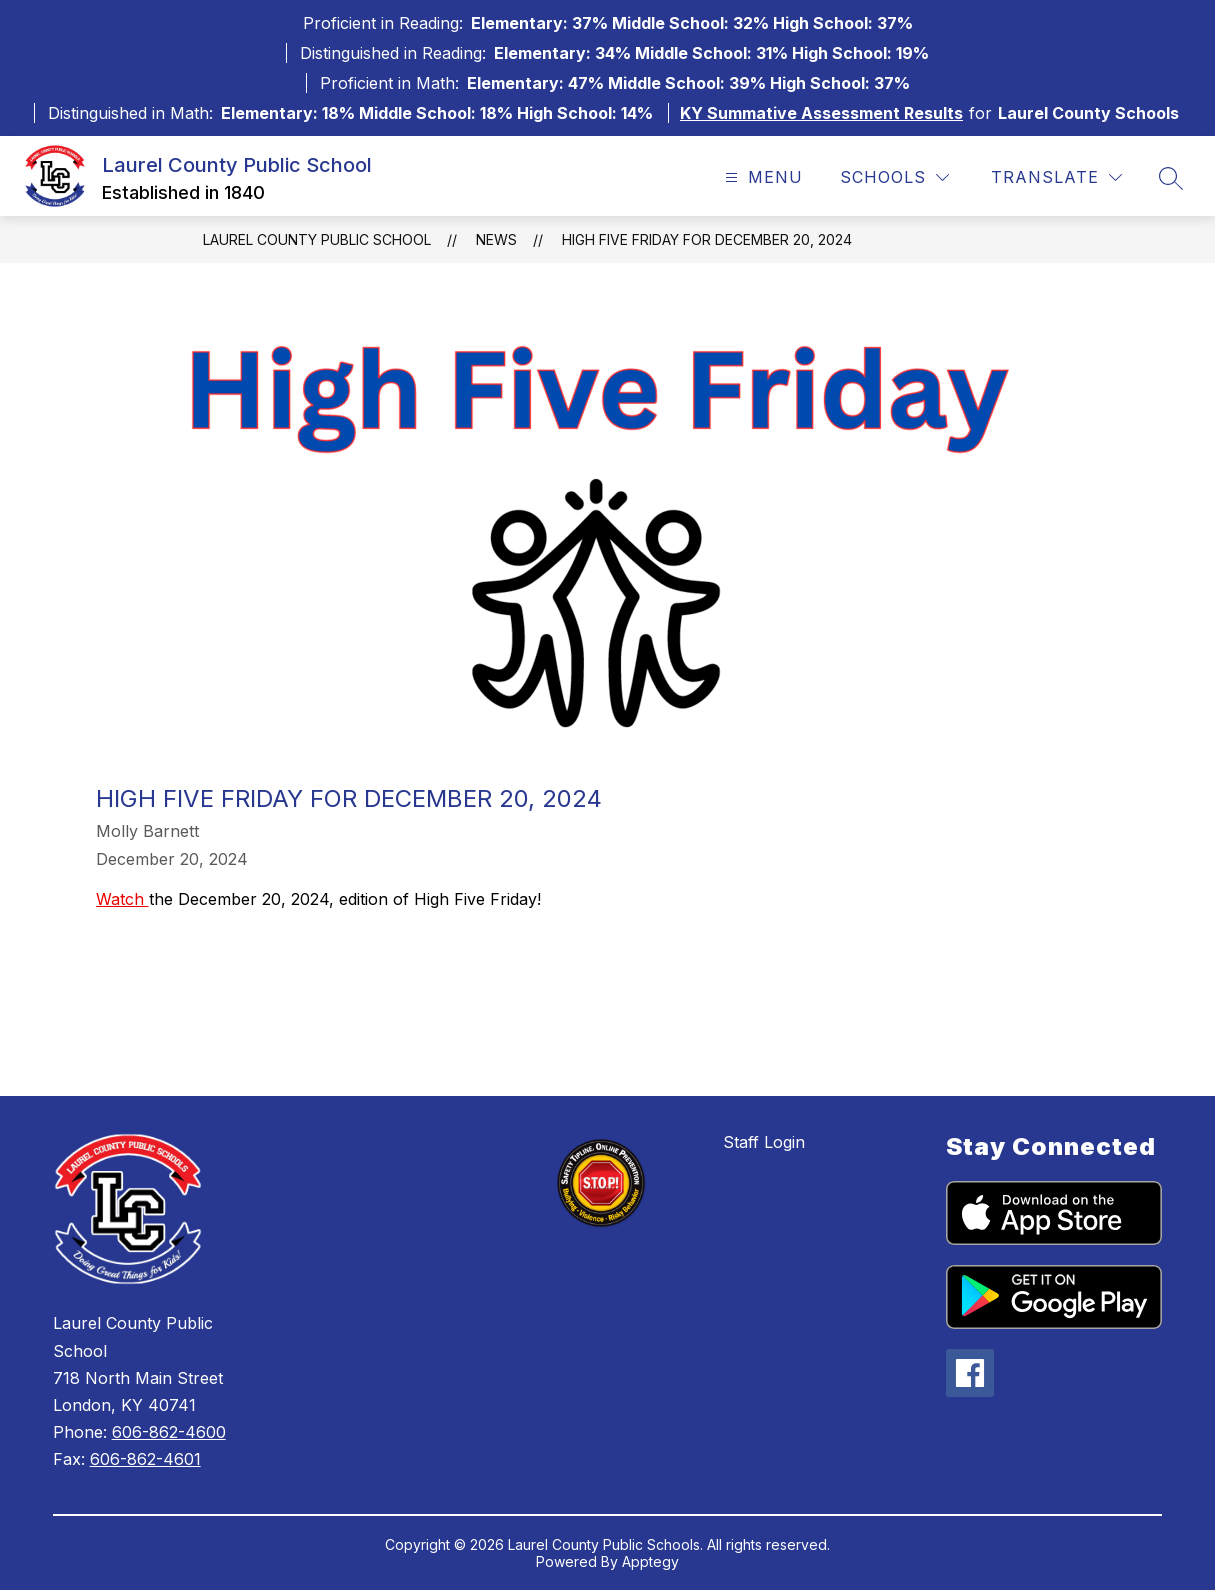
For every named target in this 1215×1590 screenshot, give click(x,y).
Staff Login (764, 1142)
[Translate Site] (1056, 177)
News (496, 239)
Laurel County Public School (317, 239)
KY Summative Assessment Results (821, 113)
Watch (122, 899)
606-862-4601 (145, 1459)
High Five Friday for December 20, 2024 (707, 239)
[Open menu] (761, 177)
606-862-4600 (169, 1432)
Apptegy (650, 1561)
